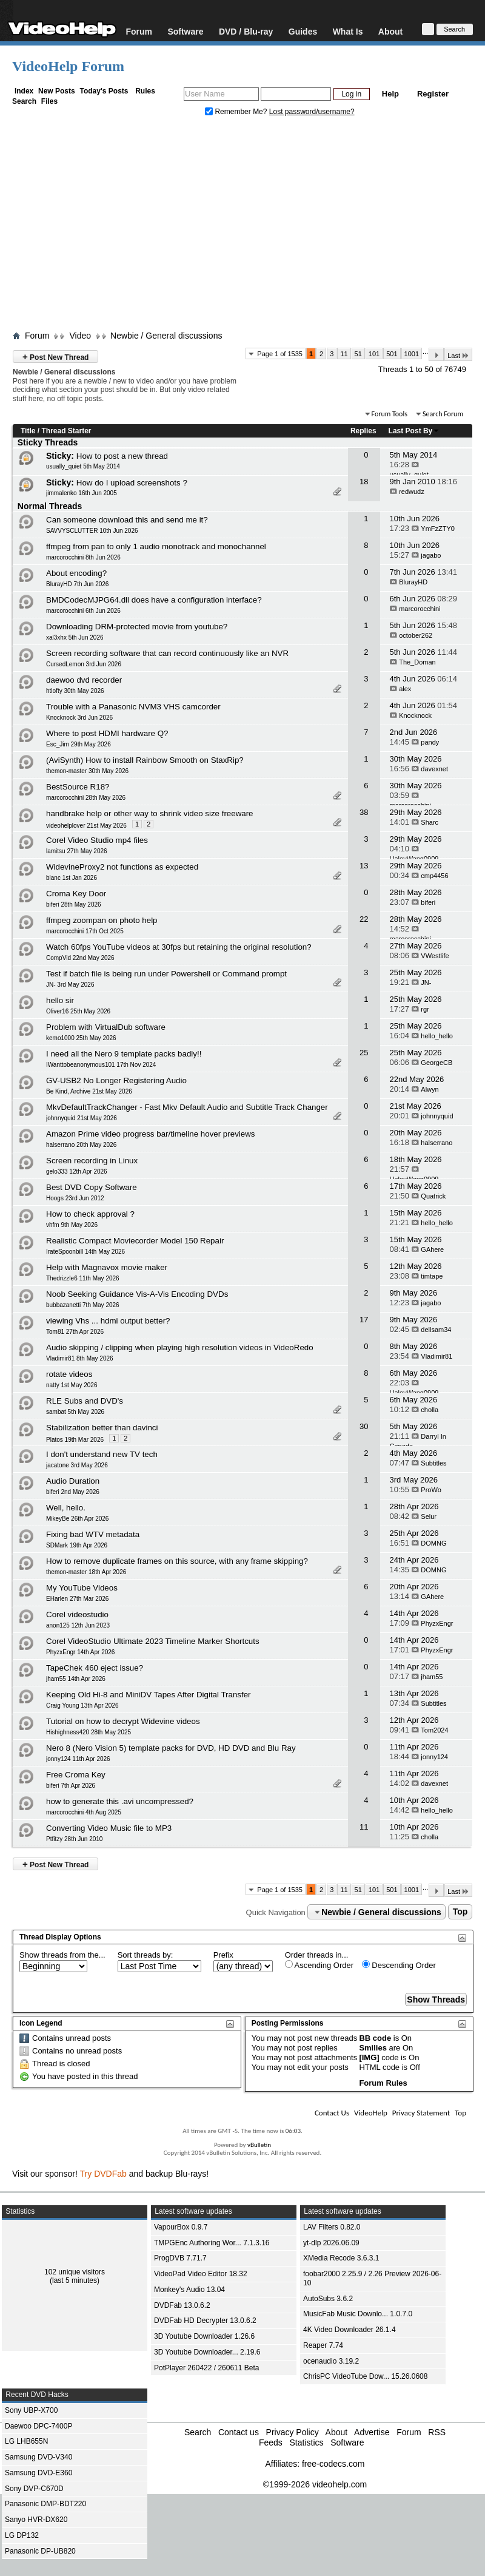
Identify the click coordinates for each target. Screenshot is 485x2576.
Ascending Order (319, 1965)
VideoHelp (370, 2112)
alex (405, 688)
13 (364, 865)
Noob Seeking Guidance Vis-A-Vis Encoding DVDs (137, 1294)
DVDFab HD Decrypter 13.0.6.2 (205, 2320)
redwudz (411, 491)
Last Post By (414, 431)
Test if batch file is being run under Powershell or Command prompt (166, 973)
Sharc (429, 822)
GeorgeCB (436, 1062)
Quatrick (433, 1196)
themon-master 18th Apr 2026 (86, 1572)
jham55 (432, 1676)
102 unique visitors (74, 2272)
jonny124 (434, 1756)
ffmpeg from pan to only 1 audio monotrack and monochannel (156, 546)
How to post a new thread (122, 456)
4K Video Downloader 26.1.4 (349, 2329)
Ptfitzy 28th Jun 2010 (74, 1839)
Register (433, 93)
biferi (428, 902)
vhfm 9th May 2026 (72, 1225)
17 (364, 1319)
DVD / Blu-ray (246, 31)
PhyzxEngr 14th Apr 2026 (80, 1652)
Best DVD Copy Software (91, 1187)
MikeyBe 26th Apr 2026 (77, 1518)
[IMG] (369, 2057)
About (390, 31)
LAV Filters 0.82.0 (332, 2227)
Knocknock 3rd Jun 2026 (79, 717)
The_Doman (417, 662)
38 (364, 812)
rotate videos (69, 1374)
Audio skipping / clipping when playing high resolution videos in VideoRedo (179, 1347)
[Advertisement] (242, 226)
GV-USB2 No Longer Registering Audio (116, 1080)
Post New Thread (55, 356)
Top (460, 1912)
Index (24, 91)
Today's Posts (103, 91)
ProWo (431, 1489)
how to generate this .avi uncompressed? (119, 1801)
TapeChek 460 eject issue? (94, 1667)
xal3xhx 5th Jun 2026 (75, 637)
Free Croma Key (75, 1774)
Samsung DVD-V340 (38, 2457)
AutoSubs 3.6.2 (328, 2298)
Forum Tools (389, 414)
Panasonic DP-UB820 (40, 2551)
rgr (425, 1009)
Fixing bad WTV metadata (92, 1534)
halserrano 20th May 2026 (81, 1144)
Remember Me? (237, 111)
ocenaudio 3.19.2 (331, 2361)
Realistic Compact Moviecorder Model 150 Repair (135, 1240)
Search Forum (443, 414)
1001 (411, 353)
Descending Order (399, 1965)
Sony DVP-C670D (34, 2488)
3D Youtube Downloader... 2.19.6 (207, 2352)
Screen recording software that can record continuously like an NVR (167, 653)
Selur (428, 1516)
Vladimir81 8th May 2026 (79, 1358)
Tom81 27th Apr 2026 (75, 1331)
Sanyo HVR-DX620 (36, 2519)
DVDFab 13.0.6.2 (182, 2305)
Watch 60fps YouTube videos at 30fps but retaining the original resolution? (179, 947)
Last (458, 355)
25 (364, 1052)
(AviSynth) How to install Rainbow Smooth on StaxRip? (145, 760)
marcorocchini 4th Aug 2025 (83, 1812)
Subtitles (433, 1463)
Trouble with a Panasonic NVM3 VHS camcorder (133, 706)
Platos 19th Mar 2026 (75, 1439)
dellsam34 (436, 1329)
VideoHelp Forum (68, 66)
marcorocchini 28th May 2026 (85, 797)
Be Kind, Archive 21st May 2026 (89, 1091)
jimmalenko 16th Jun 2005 (81, 493)
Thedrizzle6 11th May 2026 (82, 1278)
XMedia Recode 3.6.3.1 (341, 2258)
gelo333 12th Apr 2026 (76, 1171)
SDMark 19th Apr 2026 (76, 1545)
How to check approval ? (90, 1214)
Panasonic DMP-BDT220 (45, 2504)
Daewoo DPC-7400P (38, 2426)
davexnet (434, 768)
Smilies (373, 2047)
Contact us (238, 2432)
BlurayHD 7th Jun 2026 (77, 584)
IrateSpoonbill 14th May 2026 (85, 1251)
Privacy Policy (292, 2432)
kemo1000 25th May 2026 (81, 1038)
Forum (138, 31)
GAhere (432, 1249)
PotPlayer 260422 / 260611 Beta (206, 2368)
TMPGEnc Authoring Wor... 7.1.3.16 (212, 2243)
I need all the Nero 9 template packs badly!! (123, 1053)
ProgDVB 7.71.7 (180, 2258)
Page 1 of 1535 (280, 353)
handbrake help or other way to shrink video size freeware (149, 813)
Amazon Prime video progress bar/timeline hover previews (150, 1133)
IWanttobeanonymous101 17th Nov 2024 (101, 1064)
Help (390, 93)
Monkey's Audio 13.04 (189, 2289)
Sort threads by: (145, 1954)
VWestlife (435, 955)
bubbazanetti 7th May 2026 (82, 1305)
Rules (145, 91)
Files (49, 101)
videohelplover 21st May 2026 (86, 825)
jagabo (431, 555)
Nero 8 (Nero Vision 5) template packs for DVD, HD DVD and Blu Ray (171, 1748)
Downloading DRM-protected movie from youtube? (136, 626)
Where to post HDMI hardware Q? (107, 733)
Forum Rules (383, 2083)
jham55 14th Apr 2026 (75, 1678)
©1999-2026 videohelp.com (315, 2484)
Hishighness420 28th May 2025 (88, 1732)
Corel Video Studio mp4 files (97, 840)
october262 (415, 635)
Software (185, 31)
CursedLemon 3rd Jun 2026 (83, 664)
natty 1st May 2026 (72, 1385)
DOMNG (433, 1543)
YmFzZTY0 (438, 528)
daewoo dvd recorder (84, 680)
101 (374, 353)
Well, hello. (65, 1507)
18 (364, 481)
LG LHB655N (26, 2441)
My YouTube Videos (82, 1587)
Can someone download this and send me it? (127, 519)
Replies (363, 431)
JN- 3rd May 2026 (70, 984)
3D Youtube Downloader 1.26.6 (204, 2336)
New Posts (56, 91)
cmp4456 (434, 875)
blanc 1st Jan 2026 (71, 877)
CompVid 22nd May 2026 (80, 958)
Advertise (371, 2432)
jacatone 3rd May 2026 (77, 1465)
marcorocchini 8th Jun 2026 (83, 557)
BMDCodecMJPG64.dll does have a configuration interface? (154, 599)
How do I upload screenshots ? (131, 482)
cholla (429, 1409)
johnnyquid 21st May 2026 (81, 1118)
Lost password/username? (312, 111)
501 (391, 353)
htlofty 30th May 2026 (75, 691)
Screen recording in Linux (92, 1160)
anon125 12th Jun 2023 (78, 1625)
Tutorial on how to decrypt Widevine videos (123, 1721)
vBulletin (259, 2145)
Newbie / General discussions (166, 335)
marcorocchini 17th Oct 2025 (85, 931)
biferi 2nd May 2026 (72, 1492)
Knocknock (415, 715)
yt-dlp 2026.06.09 (331, 2243)
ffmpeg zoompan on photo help (102, 920)
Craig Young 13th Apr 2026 (82, 1705)
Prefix (223, 1954)
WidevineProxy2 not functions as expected (122, 866)
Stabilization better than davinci (102, 1427)
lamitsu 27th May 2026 (76, 851)
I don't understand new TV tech (102, 1454)
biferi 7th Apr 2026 (70, 1785)
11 (343, 353)
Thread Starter (66, 431)
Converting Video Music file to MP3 (109, 1828)
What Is (348, 31)
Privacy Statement (421, 2112)
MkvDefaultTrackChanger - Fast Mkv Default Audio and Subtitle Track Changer (187, 1107)
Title (28, 431)
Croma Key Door (76, 893)
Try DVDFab (103, 2174)
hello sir (60, 1000)
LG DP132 (22, 2535)
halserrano (436, 1142)
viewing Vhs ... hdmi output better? (108, 1320)
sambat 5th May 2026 (75, 1411)
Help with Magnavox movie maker (106, 1267)
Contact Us (332, 2112)
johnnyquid (437, 1116)
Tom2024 (434, 1730)
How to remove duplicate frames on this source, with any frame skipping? (177, 1561)
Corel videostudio (77, 1614)
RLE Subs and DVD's (84, 1400)
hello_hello (437, 1036)
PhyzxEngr (437, 1623)
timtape (432, 1276)
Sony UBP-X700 (31, 2410)
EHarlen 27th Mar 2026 (77, 1598)
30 (364, 1426)
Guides (303, 31)
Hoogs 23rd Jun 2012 (75, 1198)
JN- (426, 982)
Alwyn (429, 1089)
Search (24, 101)
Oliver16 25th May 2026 (78, 1011)
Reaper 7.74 (323, 2345)
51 (358, 353)
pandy (430, 742)
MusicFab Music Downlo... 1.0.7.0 (357, 2314)
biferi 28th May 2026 (73, 904)
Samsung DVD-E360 (38, 2473)
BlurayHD (413, 582)
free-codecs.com (333, 2464)
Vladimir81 (436, 1356)
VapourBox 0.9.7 (181, 2227)
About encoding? (76, 573)
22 (364, 919)
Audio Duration (72, 1481)
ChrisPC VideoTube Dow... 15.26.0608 (365, 2376)
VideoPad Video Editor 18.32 (200, 2274)
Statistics (306, 2442)
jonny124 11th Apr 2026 (78, 1759)
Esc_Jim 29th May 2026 (78, 744)
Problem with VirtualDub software (106, 1027)
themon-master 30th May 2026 (87, 771)
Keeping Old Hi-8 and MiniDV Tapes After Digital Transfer (148, 1694)
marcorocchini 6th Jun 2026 (83, 610)
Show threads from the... (62, 1954)
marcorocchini (419, 608)
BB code (375, 2038)
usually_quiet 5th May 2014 (83, 466)
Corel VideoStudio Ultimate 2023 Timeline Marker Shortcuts (152, 1641)
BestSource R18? (77, 786)
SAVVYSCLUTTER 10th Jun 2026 (92, 530)
